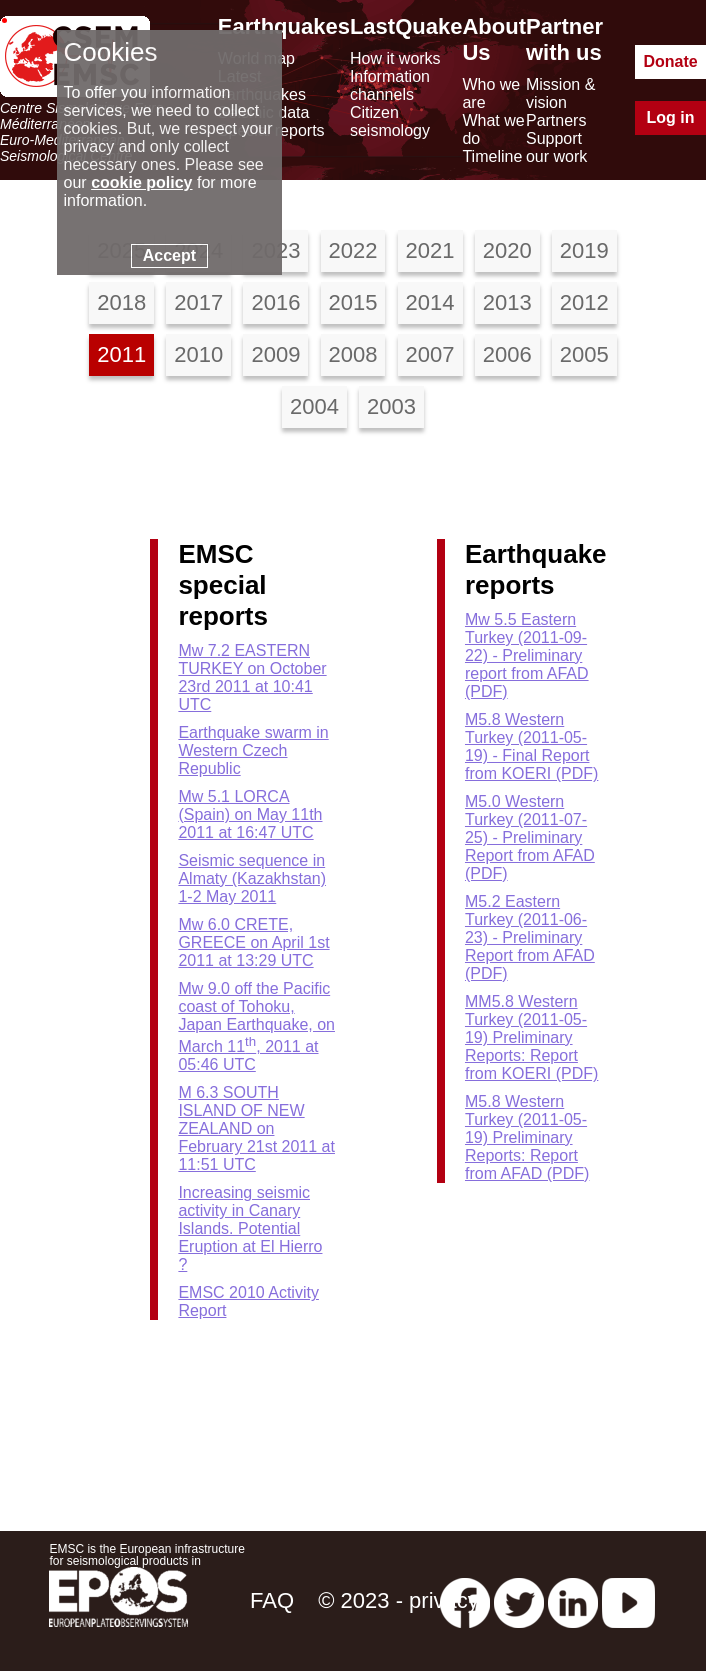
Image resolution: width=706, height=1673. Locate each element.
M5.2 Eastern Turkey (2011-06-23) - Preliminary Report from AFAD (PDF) (530, 937)
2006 (507, 354)
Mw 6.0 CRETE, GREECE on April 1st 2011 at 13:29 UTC (253, 942)
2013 (507, 302)
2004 (314, 406)
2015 (353, 302)
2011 (121, 354)
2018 (121, 302)
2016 (275, 302)
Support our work (556, 147)
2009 (275, 354)
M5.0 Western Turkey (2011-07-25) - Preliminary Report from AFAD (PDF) (530, 837)
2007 (430, 354)
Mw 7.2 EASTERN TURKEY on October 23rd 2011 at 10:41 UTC (252, 677)
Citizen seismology (390, 121)
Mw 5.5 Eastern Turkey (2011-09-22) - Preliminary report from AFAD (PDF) (527, 655)
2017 (198, 302)
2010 (198, 354)
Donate (670, 61)
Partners (556, 120)
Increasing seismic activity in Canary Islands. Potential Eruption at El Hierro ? (250, 1228)
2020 (507, 250)
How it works (395, 58)
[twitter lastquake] (519, 1600)
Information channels (390, 85)
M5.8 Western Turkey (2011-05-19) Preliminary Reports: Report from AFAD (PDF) (527, 1137)
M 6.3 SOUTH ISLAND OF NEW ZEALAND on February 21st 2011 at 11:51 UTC (256, 1128)
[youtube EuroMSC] (628, 1600)
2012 (584, 302)
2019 (584, 250)
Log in (671, 117)
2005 (584, 354)
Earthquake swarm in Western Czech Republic (253, 750)
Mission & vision (560, 93)
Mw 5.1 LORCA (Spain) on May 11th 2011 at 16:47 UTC (250, 814)
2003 (391, 406)
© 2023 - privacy (398, 1600)
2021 (430, 250)
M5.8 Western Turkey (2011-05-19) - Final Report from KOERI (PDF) (531, 746)
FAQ (272, 1600)
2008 (353, 354)
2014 (430, 302)
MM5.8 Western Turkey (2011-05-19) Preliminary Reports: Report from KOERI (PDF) (531, 1037)
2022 (353, 250)
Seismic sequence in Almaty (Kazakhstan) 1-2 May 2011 (252, 878)
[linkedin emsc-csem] (573, 1600)
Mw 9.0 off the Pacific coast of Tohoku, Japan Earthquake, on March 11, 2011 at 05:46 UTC (256, 1026)
